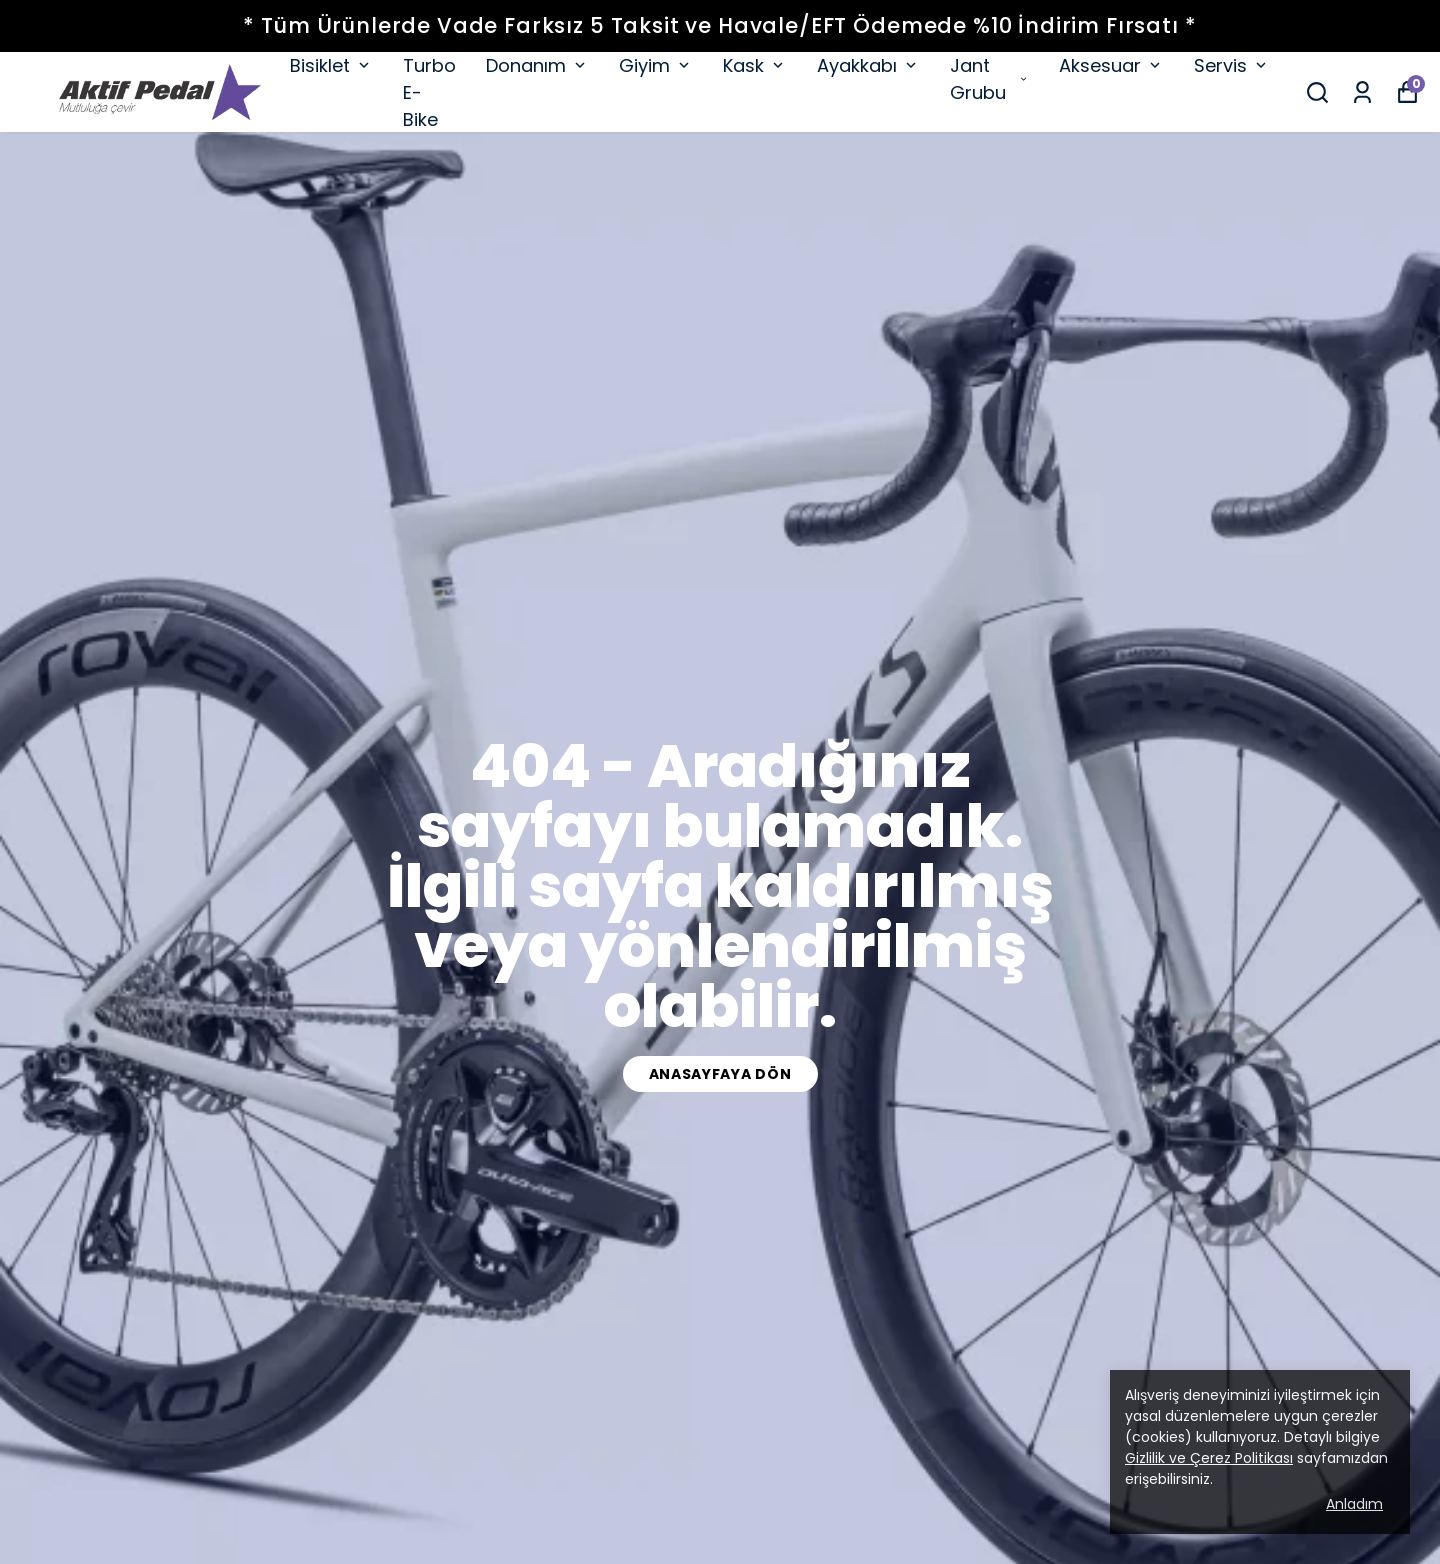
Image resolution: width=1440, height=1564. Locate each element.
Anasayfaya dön (720, 1074)
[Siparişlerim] (1362, 92)
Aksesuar (1111, 65)
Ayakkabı (868, 65)
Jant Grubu (989, 79)
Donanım (537, 65)
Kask (755, 65)
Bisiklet (331, 65)
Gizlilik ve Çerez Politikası (1209, 1458)
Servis (1232, 65)
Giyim (656, 65)
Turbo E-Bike (429, 92)
